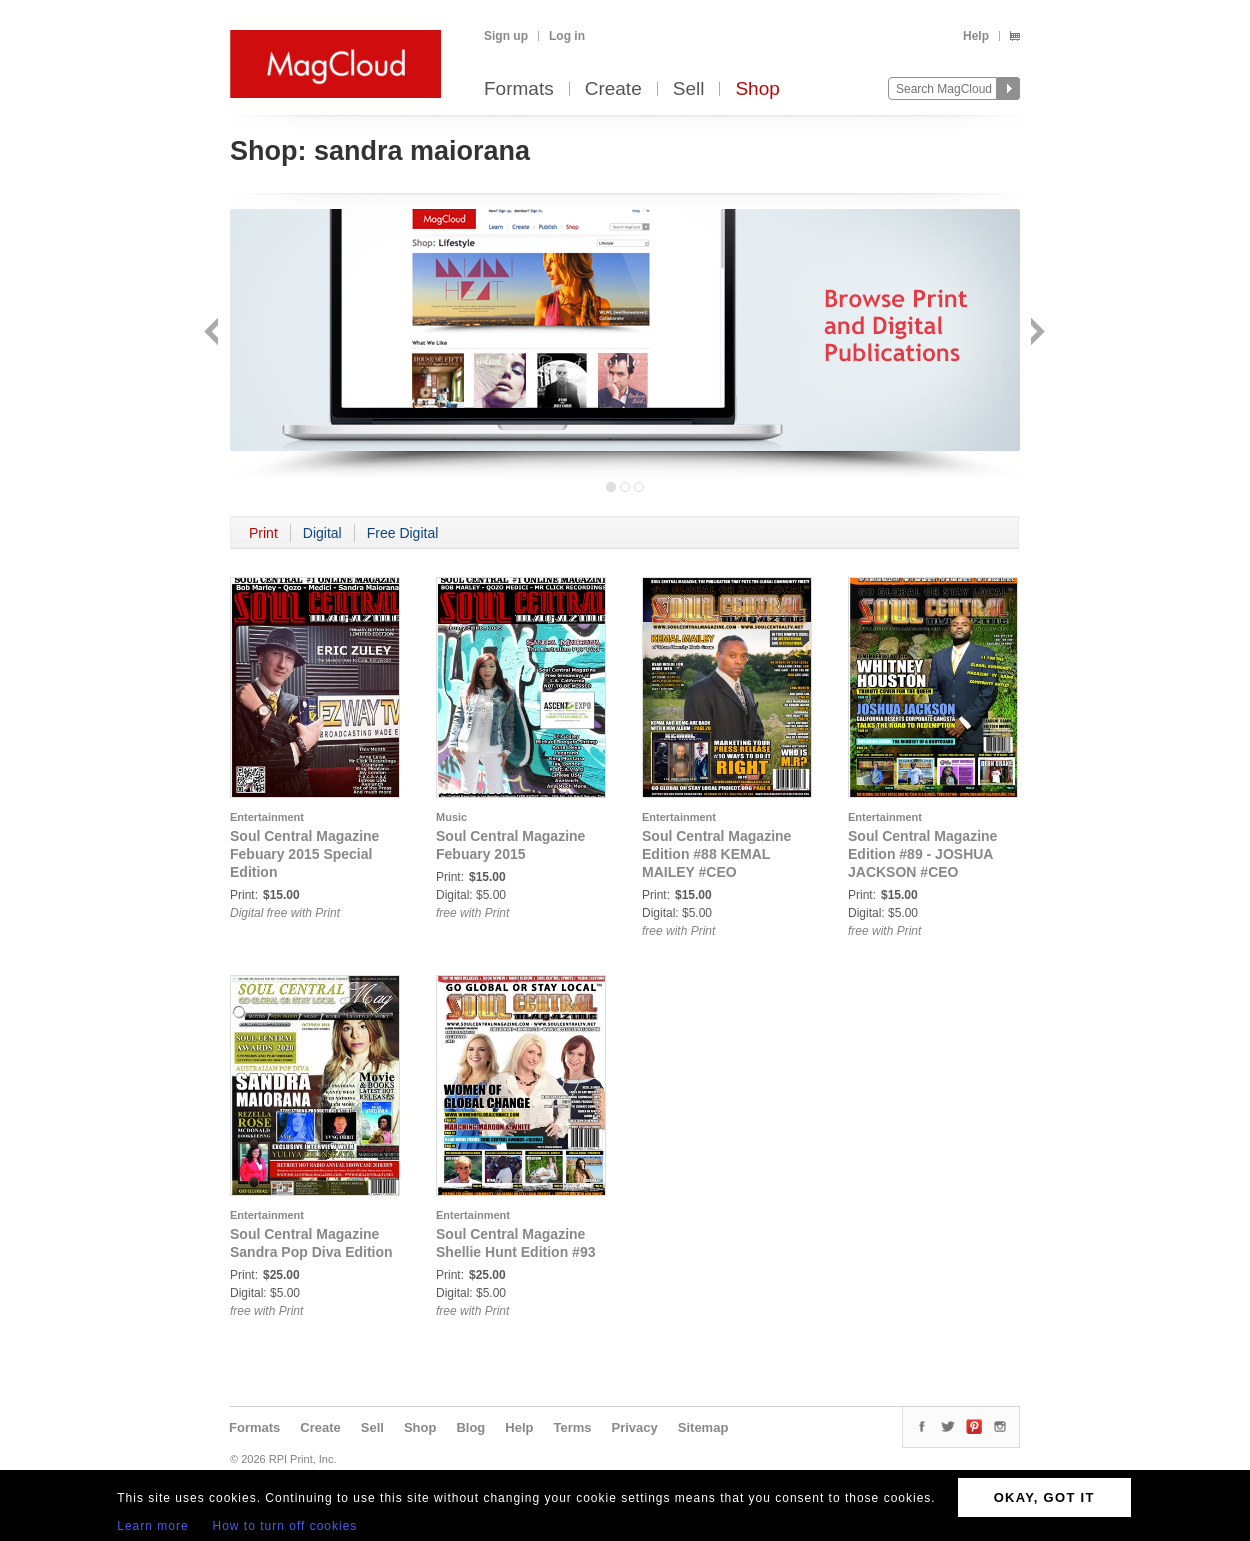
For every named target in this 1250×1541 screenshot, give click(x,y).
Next (1035, 333)
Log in (567, 36)
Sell (689, 89)
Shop (757, 89)
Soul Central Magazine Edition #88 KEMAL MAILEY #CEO (716, 854)
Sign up (506, 36)
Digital (322, 533)
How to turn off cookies (285, 1526)
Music (451, 817)
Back (213, 333)
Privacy (635, 1427)
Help (976, 36)
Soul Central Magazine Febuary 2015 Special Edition (304, 854)
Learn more (152, 1526)
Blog (470, 1427)
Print (263, 533)
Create (613, 89)
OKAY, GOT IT (1044, 1497)
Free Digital (403, 533)
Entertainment (267, 817)
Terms (572, 1427)
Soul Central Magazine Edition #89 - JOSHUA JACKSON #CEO (922, 854)
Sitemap (703, 1427)
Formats (519, 89)
